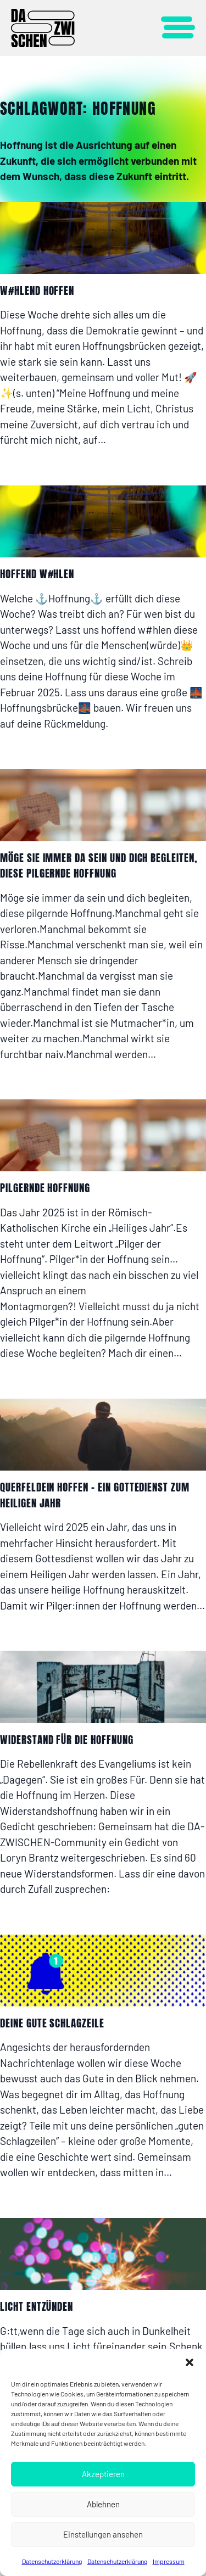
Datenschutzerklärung (52, 2561)
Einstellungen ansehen (103, 2534)
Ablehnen (103, 2504)
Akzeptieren (103, 2474)
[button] (189, 2362)
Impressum (169, 2561)
